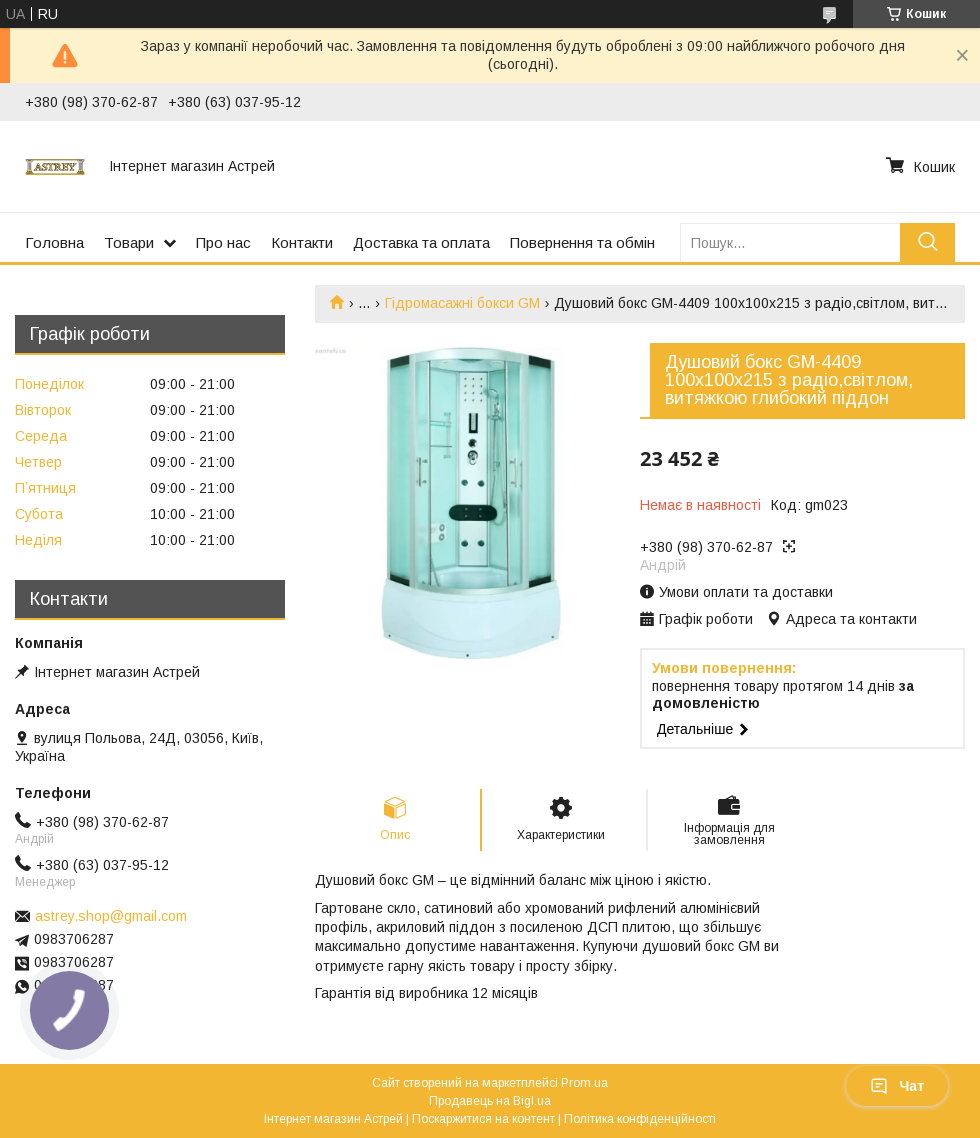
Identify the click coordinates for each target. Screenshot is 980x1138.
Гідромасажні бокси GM (462, 303)
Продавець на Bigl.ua (490, 1101)
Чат (897, 1086)
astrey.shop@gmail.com (111, 916)
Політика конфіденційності (640, 1119)
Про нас (223, 242)
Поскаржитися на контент (483, 1119)
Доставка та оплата (421, 242)
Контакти (302, 242)
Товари (129, 242)
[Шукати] (927, 242)
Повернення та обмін (582, 242)
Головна (54, 242)
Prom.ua (584, 1083)
